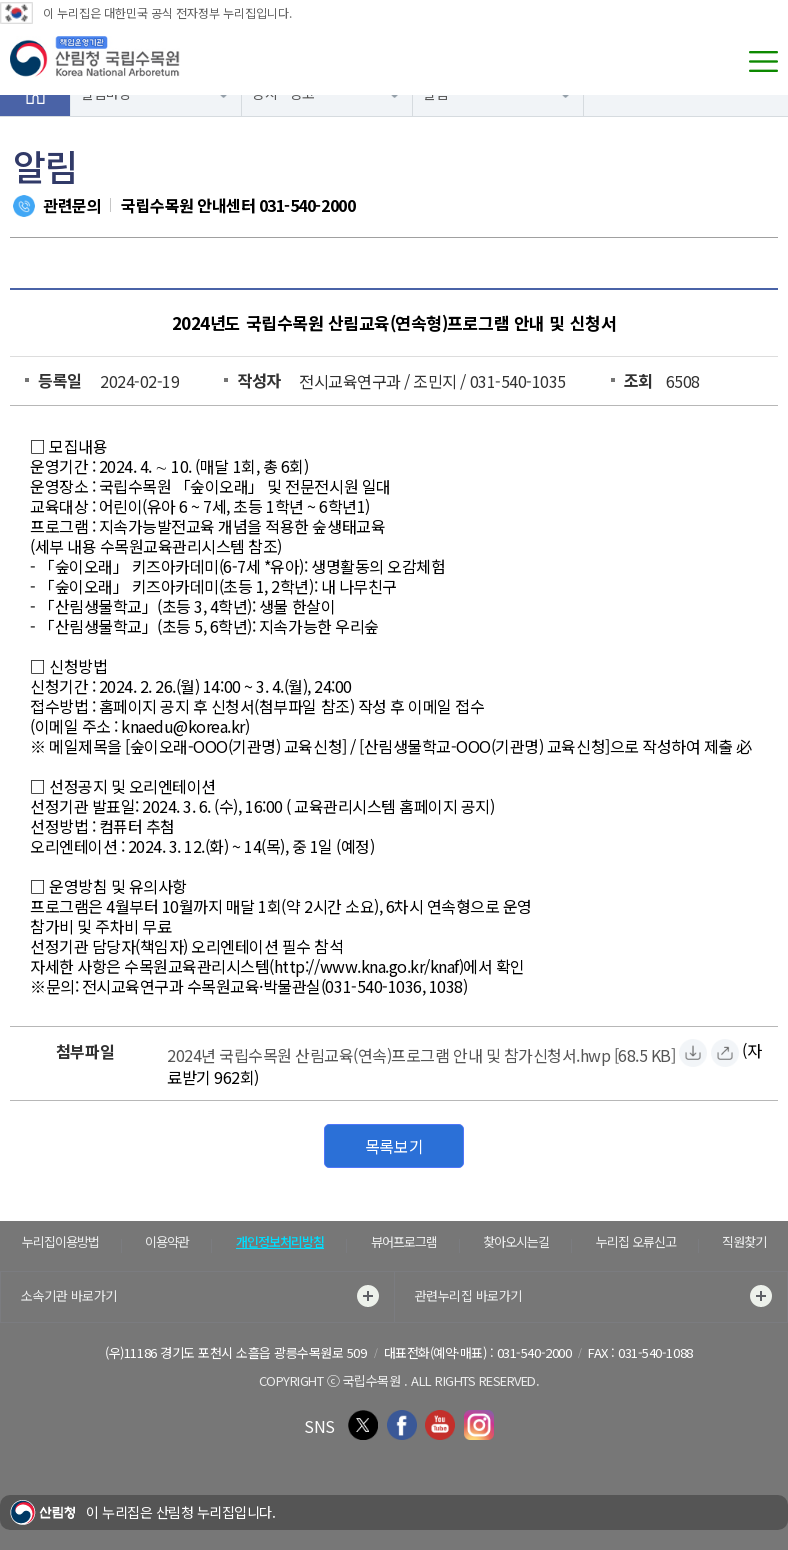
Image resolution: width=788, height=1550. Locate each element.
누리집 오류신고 (636, 1241)
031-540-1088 (655, 1352)
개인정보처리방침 (280, 1241)
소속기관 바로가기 (200, 1296)
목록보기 (394, 1146)
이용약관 (167, 1241)
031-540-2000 (307, 205)
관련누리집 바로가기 (594, 1296)
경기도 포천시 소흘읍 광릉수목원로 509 (263, 1352)
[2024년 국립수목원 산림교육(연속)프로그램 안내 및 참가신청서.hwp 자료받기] (421, 1052)
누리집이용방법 (60, 1241)
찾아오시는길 (516, 1241)
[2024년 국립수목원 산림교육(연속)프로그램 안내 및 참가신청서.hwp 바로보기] (725, 1053)
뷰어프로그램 (404, 1241)
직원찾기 (744, 1241)
